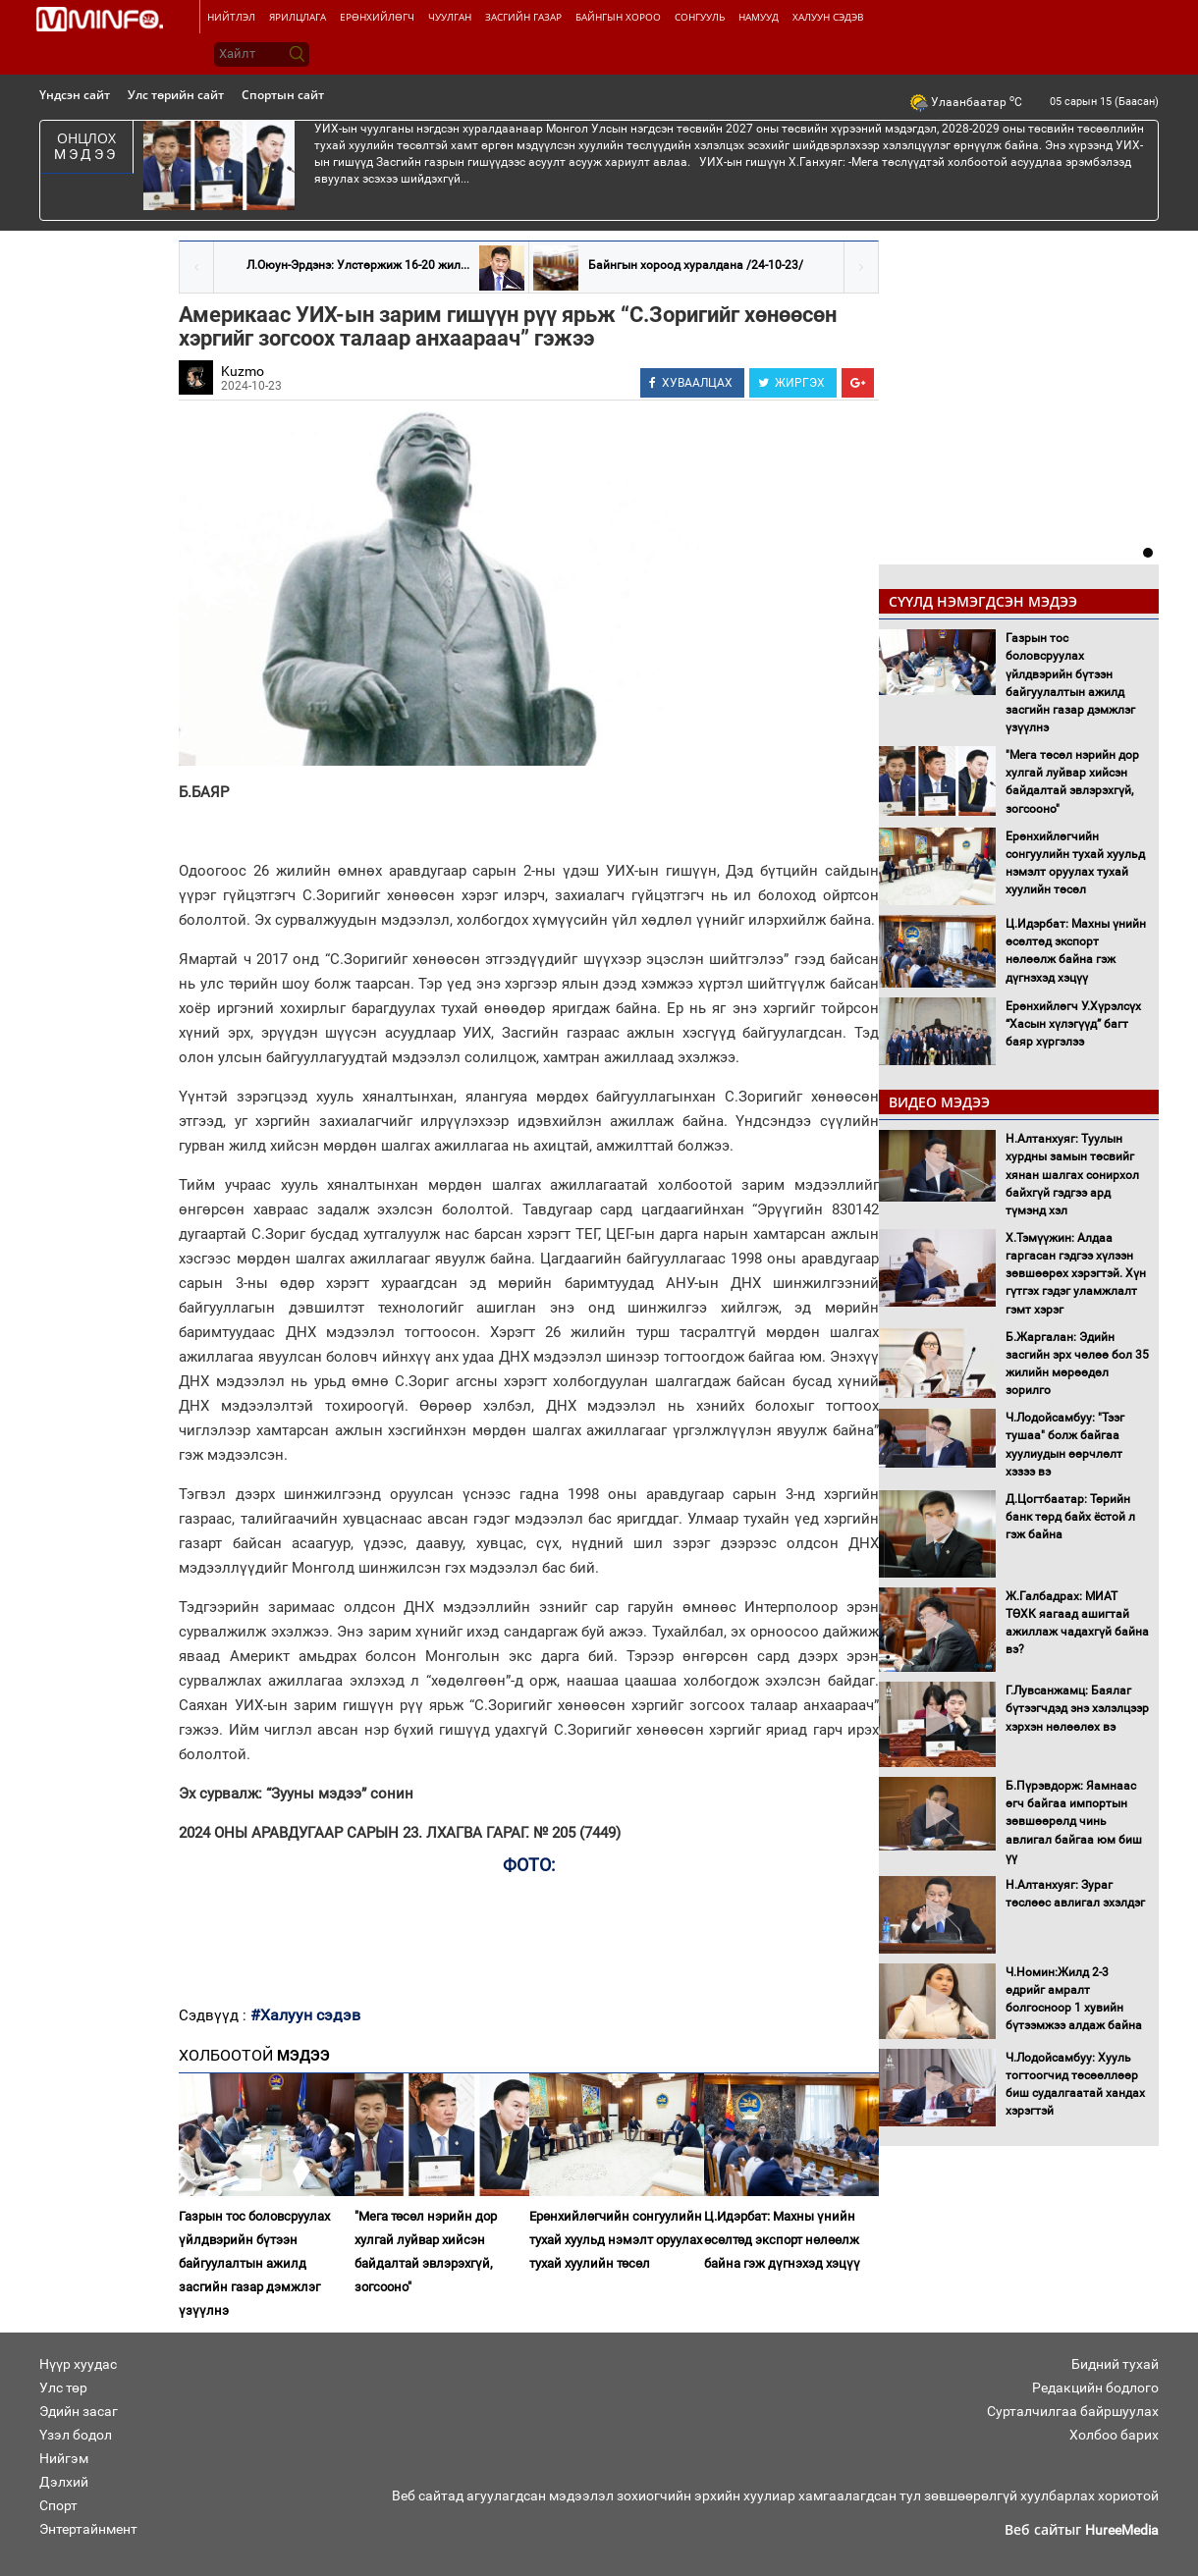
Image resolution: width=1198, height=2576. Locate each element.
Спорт (58, 2505)
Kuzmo (242, 371)
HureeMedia (1122, 2530)
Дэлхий (63, 2482)
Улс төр (63, 2387)
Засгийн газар (523, 17)
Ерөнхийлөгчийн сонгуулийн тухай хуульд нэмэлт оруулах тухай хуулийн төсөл (615, 2240)
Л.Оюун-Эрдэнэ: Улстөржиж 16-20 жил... (357, 265)
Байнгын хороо (618, 17)
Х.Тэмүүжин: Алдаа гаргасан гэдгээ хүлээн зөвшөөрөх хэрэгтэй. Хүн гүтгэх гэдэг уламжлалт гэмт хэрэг (1076, 1273)
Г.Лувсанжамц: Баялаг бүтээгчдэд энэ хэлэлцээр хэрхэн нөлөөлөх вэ (1077, 1708)
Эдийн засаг (78, 2411)
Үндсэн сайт (74, 94)
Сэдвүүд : (214, 2015)
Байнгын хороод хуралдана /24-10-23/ (695, 265)
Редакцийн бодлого (1095, 2387)
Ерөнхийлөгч (377, 17)
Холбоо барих (1114, 2434)
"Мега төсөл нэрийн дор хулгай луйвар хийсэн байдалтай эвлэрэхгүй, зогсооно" (425, 2251)
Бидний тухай (1115, 2364)
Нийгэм (63, 2458)
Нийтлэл (231, 17)
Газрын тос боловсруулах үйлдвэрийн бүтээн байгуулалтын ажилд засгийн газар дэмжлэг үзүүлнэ (254, 2263)
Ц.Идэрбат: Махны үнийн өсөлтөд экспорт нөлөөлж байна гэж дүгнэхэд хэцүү (782, 2240)
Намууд (758, 17)
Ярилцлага (297, 17)
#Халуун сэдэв (305, 2015)
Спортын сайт (283, 94)
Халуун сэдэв (827, 17)
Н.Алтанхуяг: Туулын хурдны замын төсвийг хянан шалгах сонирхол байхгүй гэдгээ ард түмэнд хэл (1072, 1174)
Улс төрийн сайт (176, 94)
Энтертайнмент (88, 2529)
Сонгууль (700, 17)
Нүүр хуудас (78, 2364)
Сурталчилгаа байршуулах (1073, 2411)
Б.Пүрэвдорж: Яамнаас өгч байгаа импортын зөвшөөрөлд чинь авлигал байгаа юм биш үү (1074, 1821)
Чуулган (449, 17)
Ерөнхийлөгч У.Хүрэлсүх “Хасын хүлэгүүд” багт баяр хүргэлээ (1073, 1023)
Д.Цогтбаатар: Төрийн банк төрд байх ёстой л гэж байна (1070, 1516)
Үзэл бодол (75, 2434)
